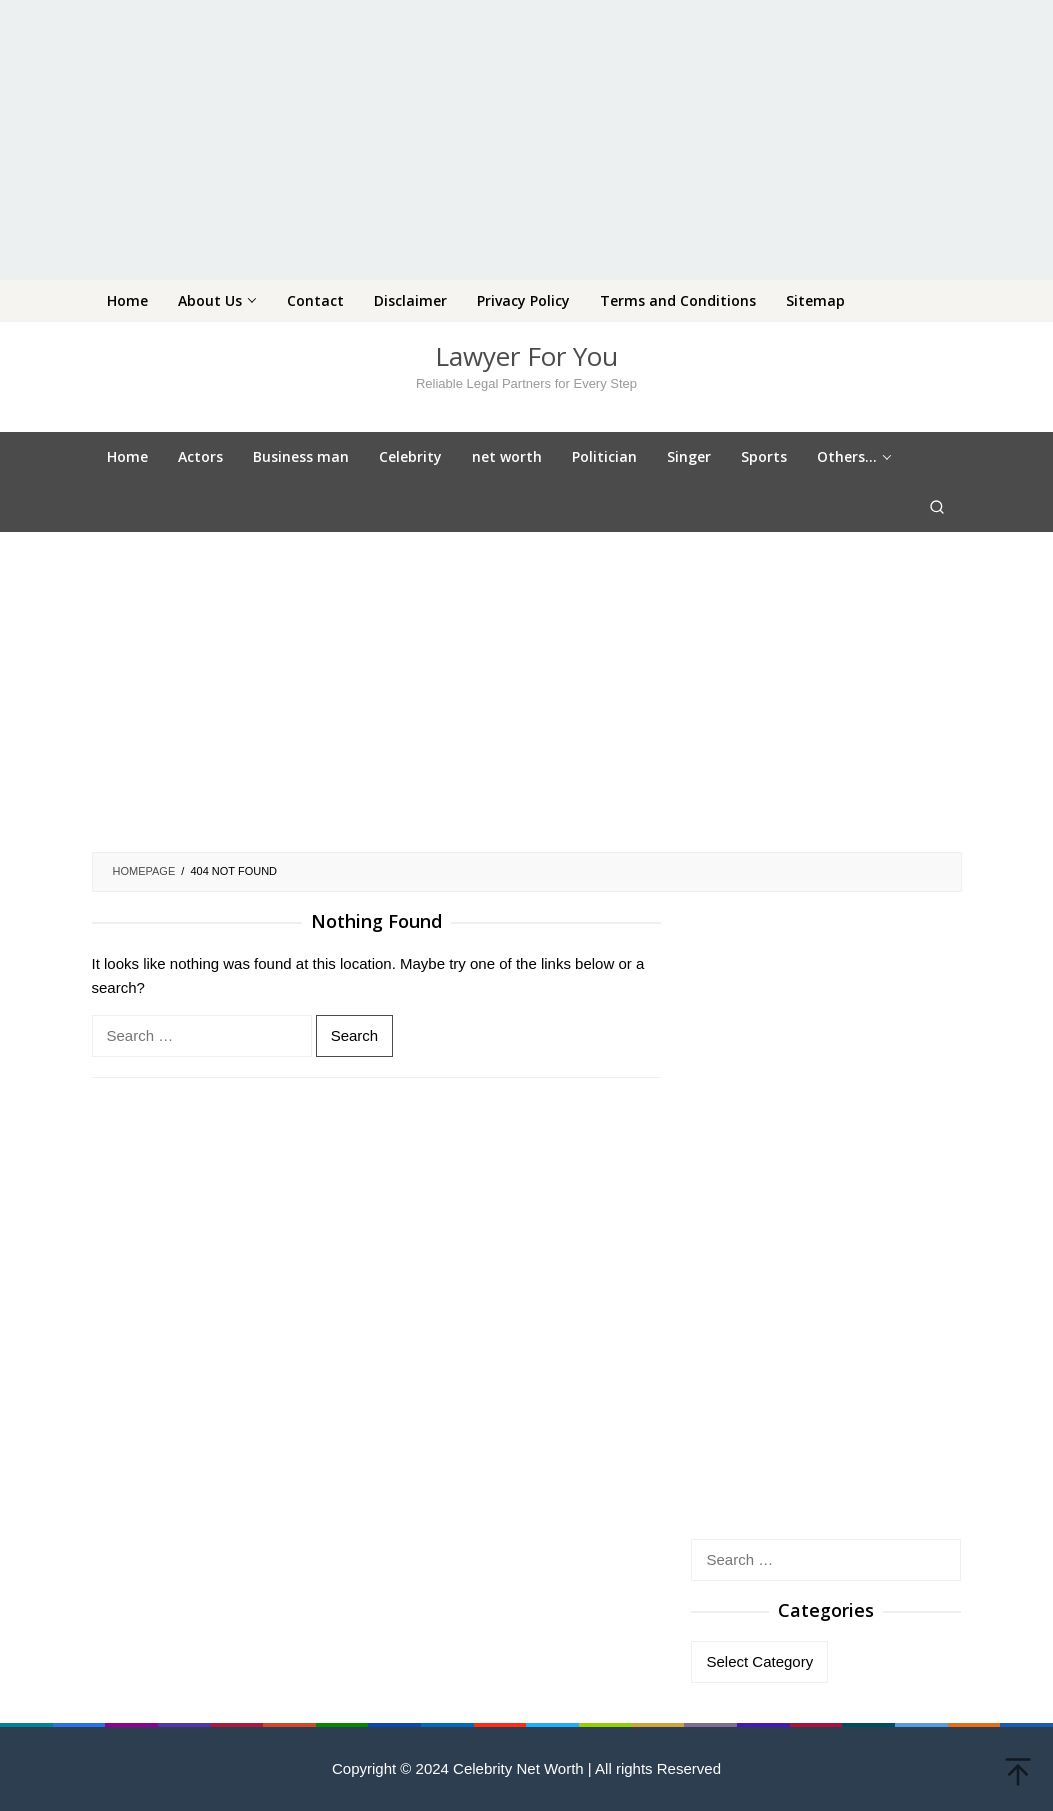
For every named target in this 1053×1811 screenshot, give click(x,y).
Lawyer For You (526, 356)
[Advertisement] (526, 140)
